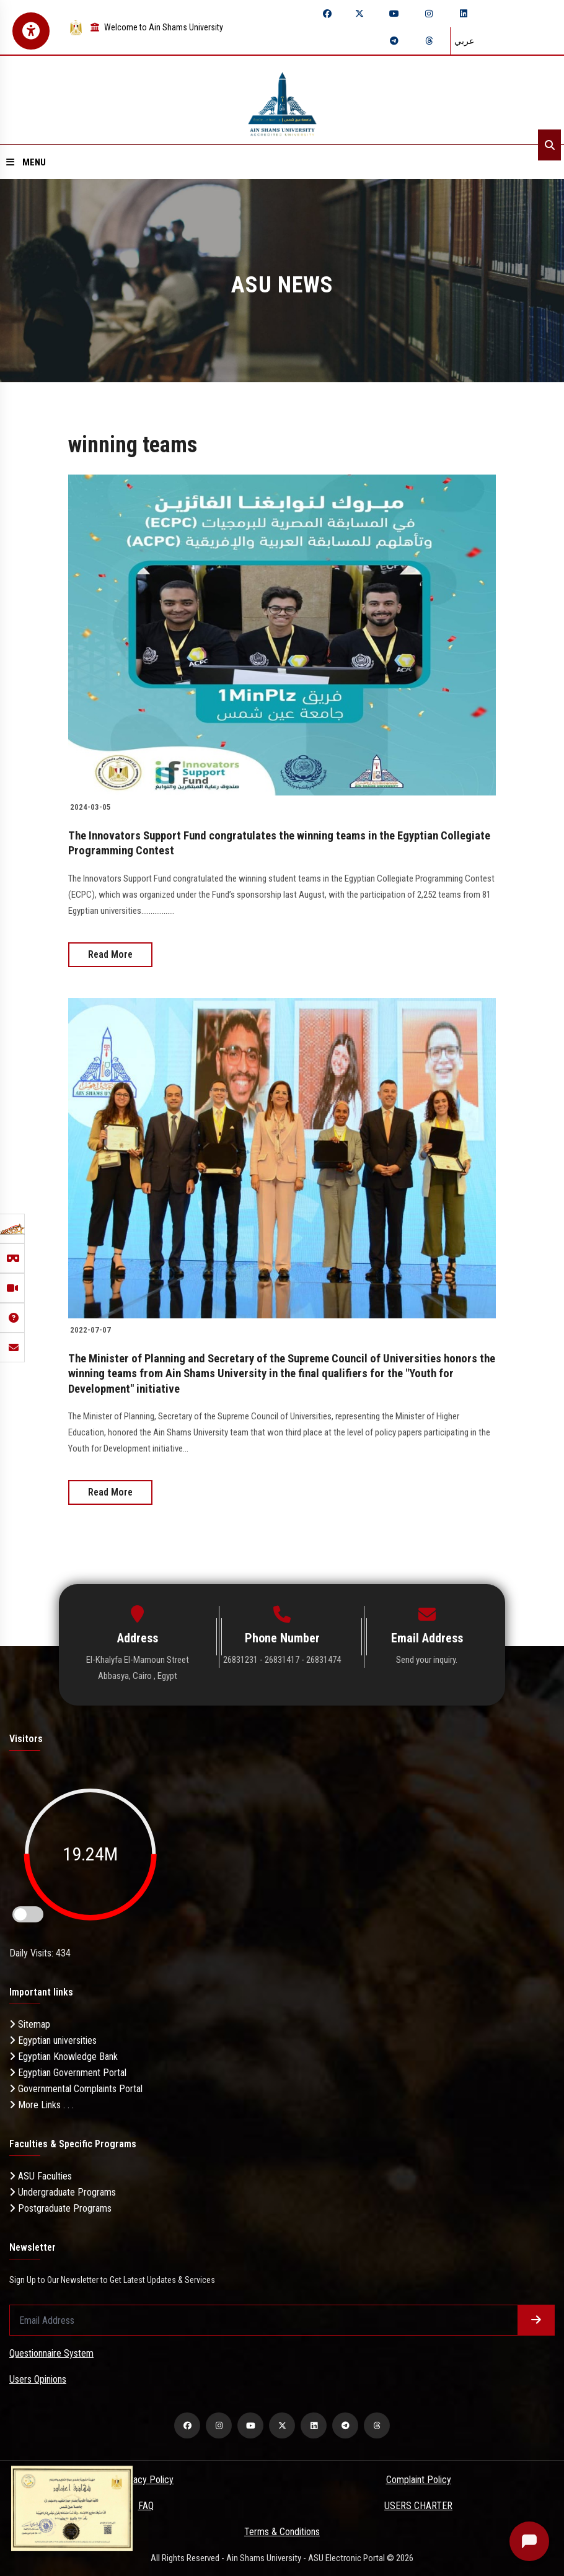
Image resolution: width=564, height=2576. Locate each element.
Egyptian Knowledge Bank (63, 2055)
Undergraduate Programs (62, 2191)
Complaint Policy (418, 2478)
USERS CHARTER (418, 2504)
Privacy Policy (146, 2478)
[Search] (549, 144)
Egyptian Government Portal (67, 2071)
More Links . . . (41, 2103)
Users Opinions (37, 2378)
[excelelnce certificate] (72, 2507)
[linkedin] (463, 13)
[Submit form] (536, 2318)
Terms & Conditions (282, 2530)
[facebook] (327, 13)
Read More (110, 954)
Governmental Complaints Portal (76, 2087)
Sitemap (29, 2023)
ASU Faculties (40, 2175)
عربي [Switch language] (464, 41)
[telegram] (394, 41)
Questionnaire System (51, 2352)
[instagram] (429, 13)
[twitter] (359, 13)
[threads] (429, 41)
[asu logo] (282, 100)
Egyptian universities (53, 2039)
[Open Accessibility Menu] (31, 31)
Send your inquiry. (426, 1658)
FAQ (146, 2504)
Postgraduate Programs (60, 2207)
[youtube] (394, 13)
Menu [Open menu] (26, 162)
